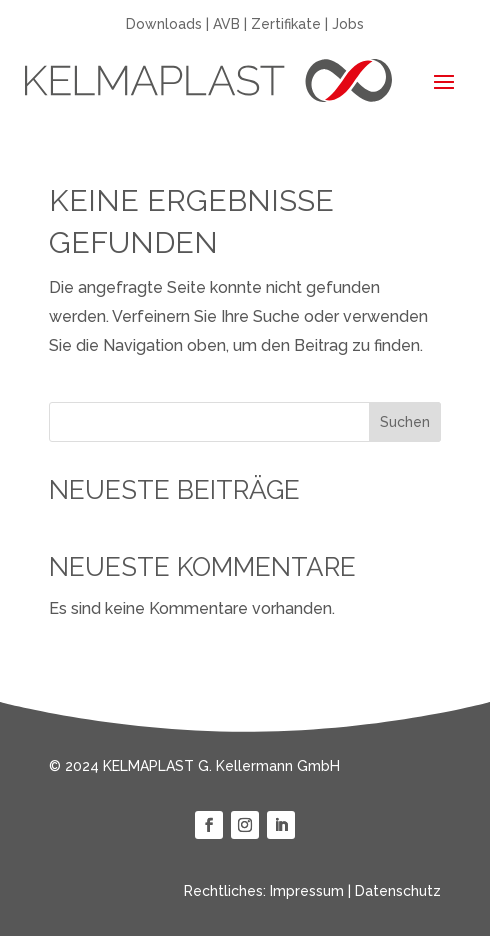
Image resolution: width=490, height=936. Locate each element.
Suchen (405, 422)
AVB (226, 24)
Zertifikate (286, 24)
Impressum (307, 891)
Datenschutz (398, 891)
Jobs (348, 24)
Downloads (164, 24)
